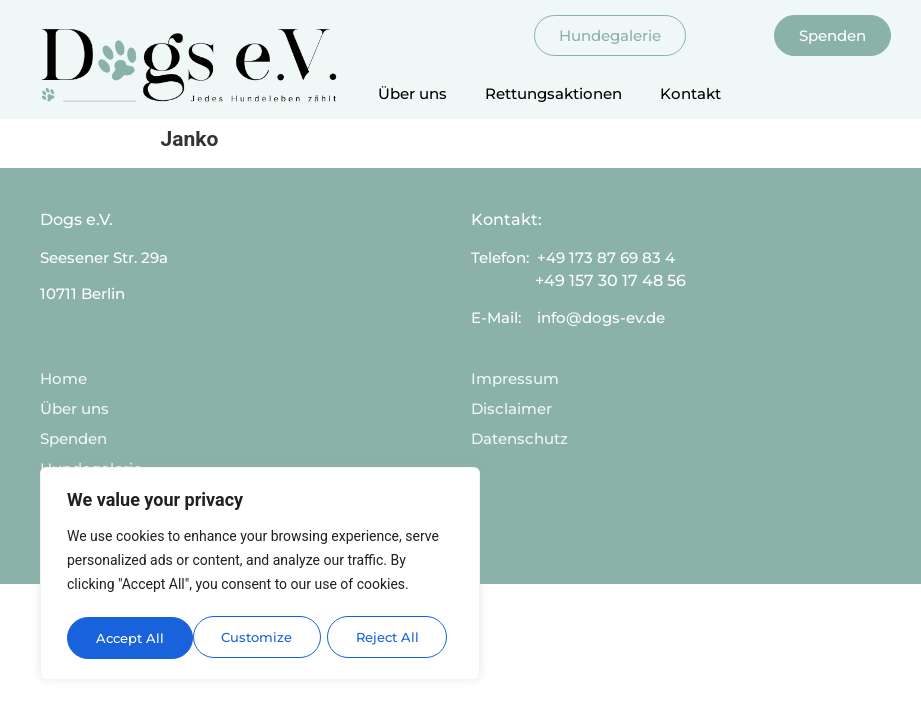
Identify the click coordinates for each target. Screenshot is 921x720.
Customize (131, 638)
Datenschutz (519, 438)
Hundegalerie (91, 468)
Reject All (262, 638)
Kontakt (690, 93)
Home (63, 378)
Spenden (73, 438)
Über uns (412, 93)
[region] (260, 576)
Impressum (515, 378)
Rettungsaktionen (553, 93)
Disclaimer (511, 408)
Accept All (391, 638)
